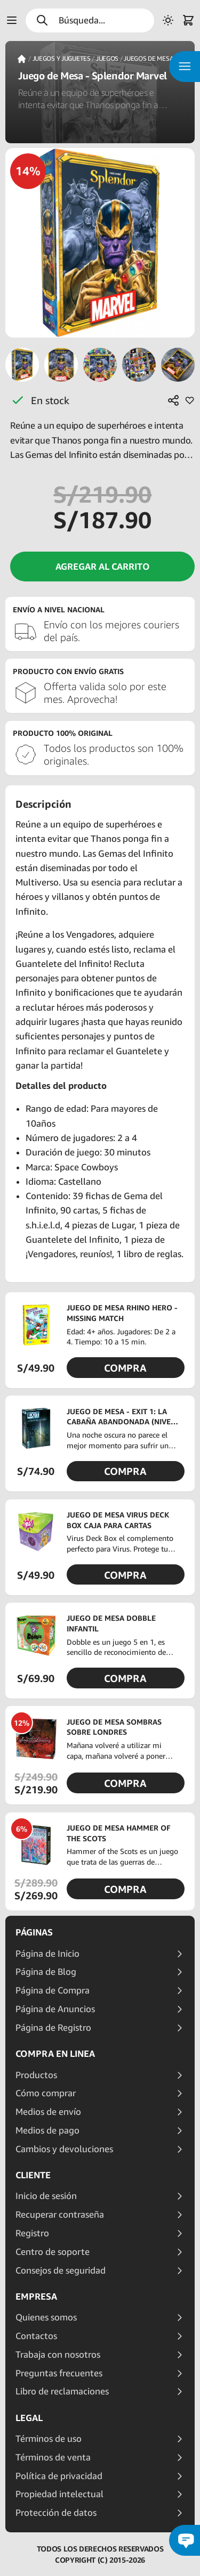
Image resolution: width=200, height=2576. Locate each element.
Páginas (34, 1932)
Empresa (36, 2296)
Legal (29, 2418)
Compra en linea (55, 2053)
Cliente (33, 2175)
